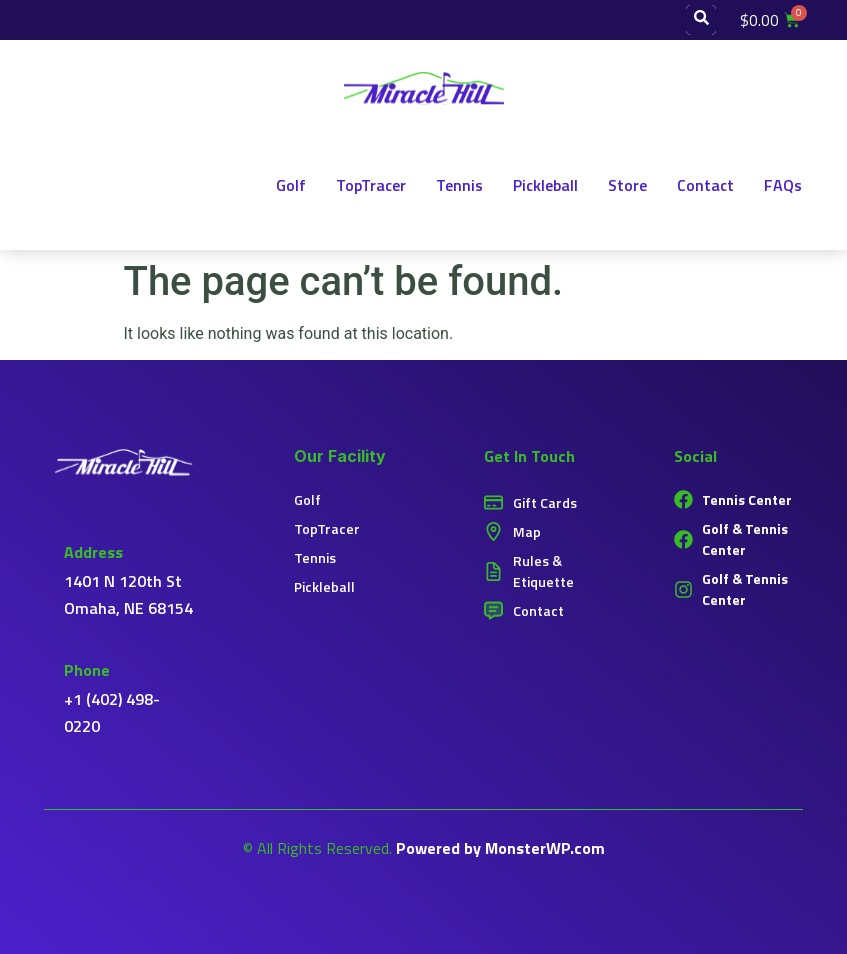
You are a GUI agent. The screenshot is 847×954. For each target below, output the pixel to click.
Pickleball (545, 185)
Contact (705, 185)
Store (627, 185)
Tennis (459, 185)
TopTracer (371, 185)
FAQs (783, 185)
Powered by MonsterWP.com (500, 848)
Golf (291, 185)
